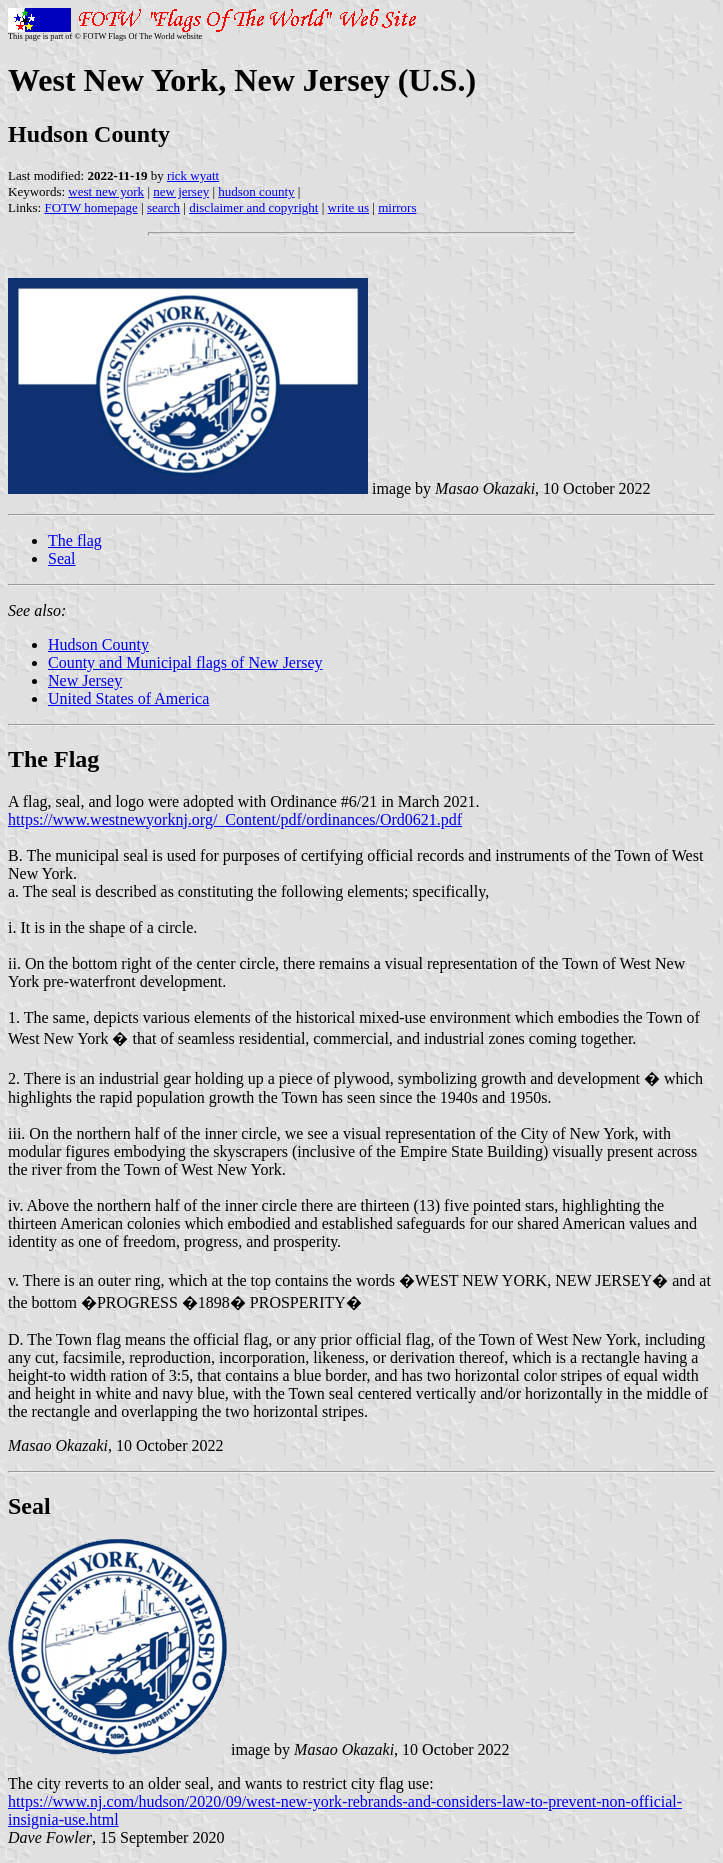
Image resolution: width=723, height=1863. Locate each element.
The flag (75, 540)
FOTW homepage (90, 207)
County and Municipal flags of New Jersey (185, 662)
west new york (106, 191)
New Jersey (85, 680)
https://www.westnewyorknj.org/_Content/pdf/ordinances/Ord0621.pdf (235, 819)
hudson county (256, 191)
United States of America (128, 698)
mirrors (397, 207)
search (163, 207)
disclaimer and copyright (253, 207)
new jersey (181, 191)
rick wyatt (193, 175)
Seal (62, 558)
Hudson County (98, 644)
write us (349, 207)
